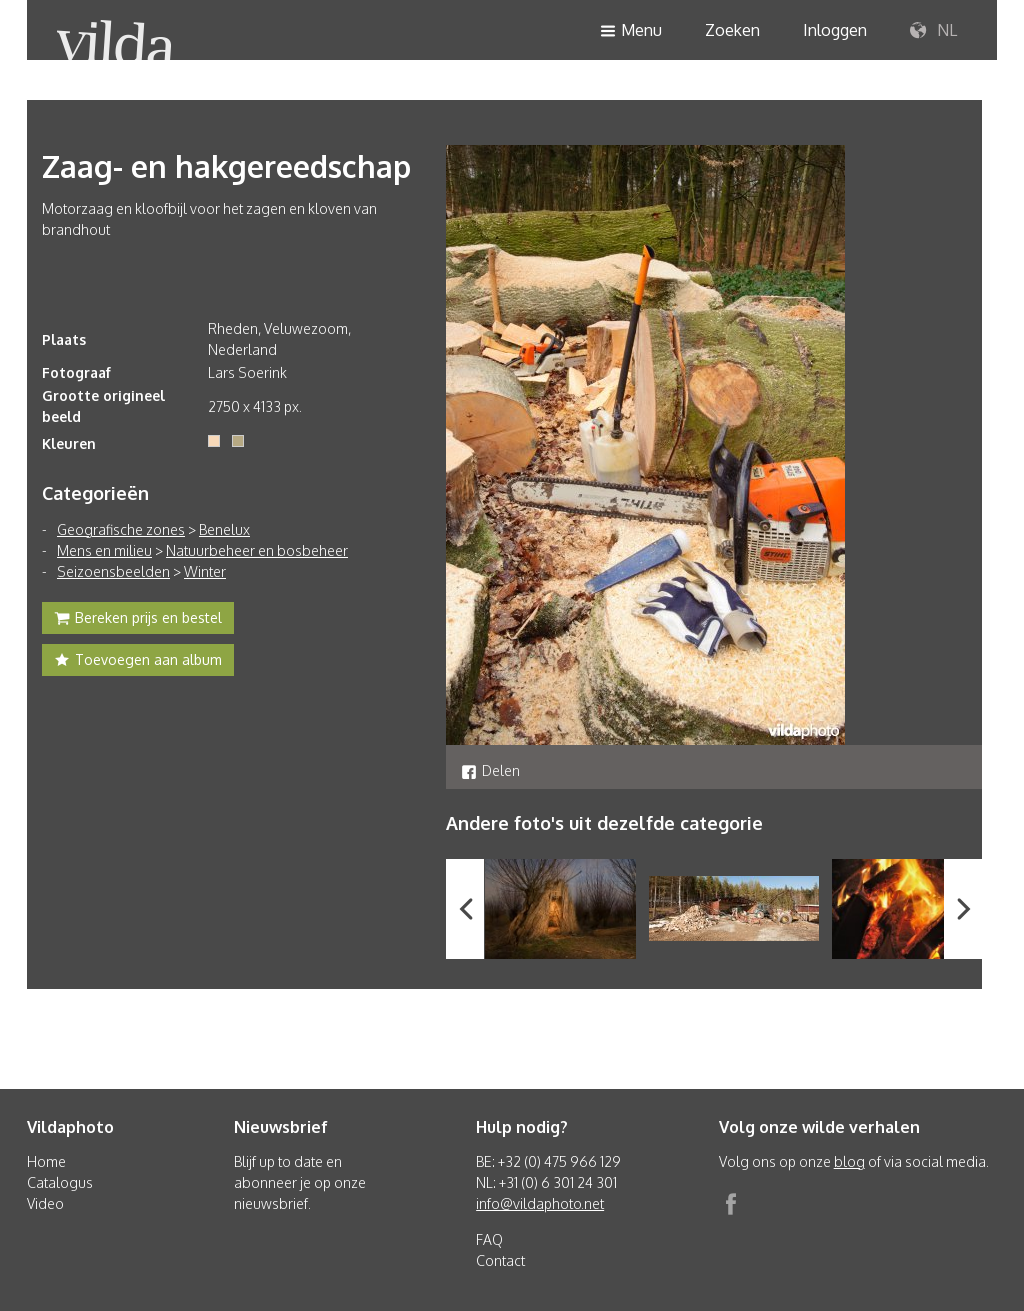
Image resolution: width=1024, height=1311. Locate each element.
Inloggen (835, 30)
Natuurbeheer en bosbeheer (257, 550)
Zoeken (732, 30)
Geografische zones (121, 529)
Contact (500, 1260)
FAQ (489, 1239)
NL (933, 31)
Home (46, 1161)
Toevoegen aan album (138, 662)
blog (849, 1161)
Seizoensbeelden (113, 571)
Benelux (224, 529)
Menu (631, 31)
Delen (490, 770)
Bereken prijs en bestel (138, 620)
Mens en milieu (104, 550)
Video (45, 1203)
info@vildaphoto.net (540, 1203)
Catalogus (60, 1182)
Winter (205, 571)
